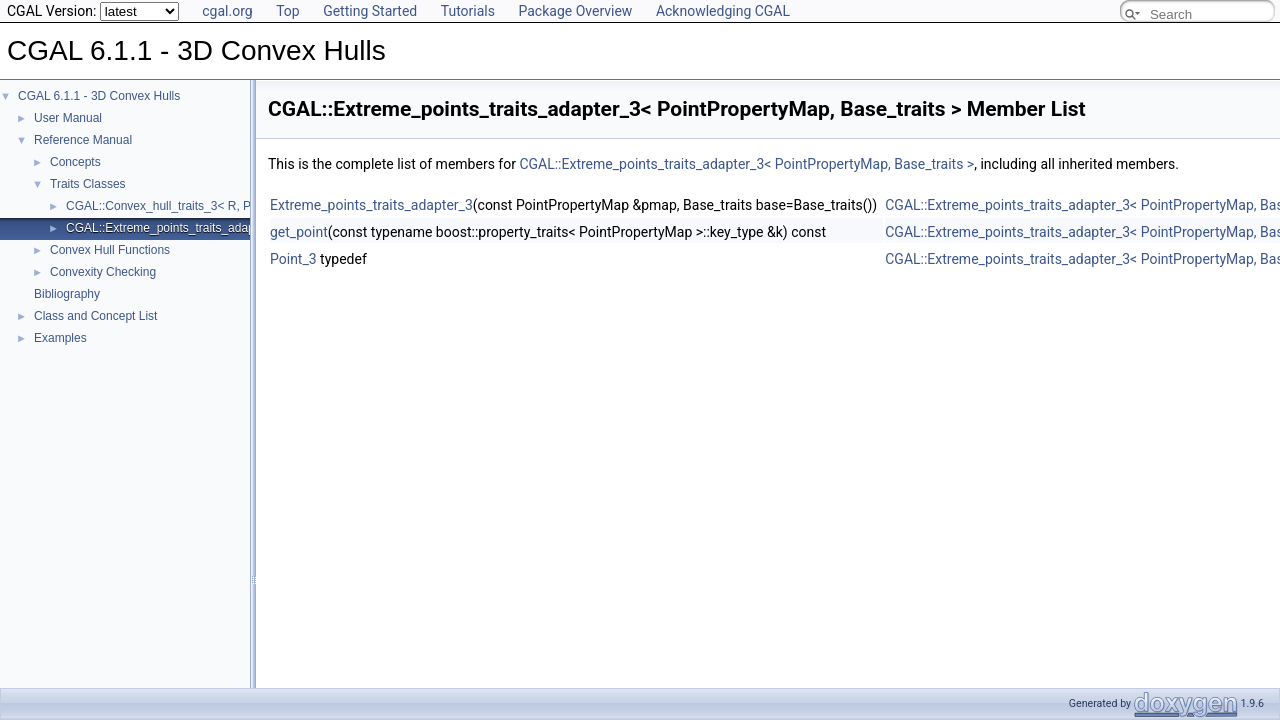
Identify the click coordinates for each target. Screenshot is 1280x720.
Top (288, 11)
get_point (299, 232)
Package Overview (575, 11)
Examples (60, 338)
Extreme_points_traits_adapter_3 (371, 205)
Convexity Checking (103, 272)
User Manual (68, 118)
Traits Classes (88, 184)
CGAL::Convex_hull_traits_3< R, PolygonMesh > (196, 206)
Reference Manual (83, 140)
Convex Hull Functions (110, 250)
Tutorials (468, 11)
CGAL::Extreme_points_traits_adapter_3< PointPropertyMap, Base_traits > (746, 164)
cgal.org (227, 11)
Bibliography (67, 294)
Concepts (75, 162)
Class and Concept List (95, 316)
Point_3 (293, 259)
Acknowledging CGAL (723, 11)
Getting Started (370, 11)
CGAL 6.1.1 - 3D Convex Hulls (99, 96)
